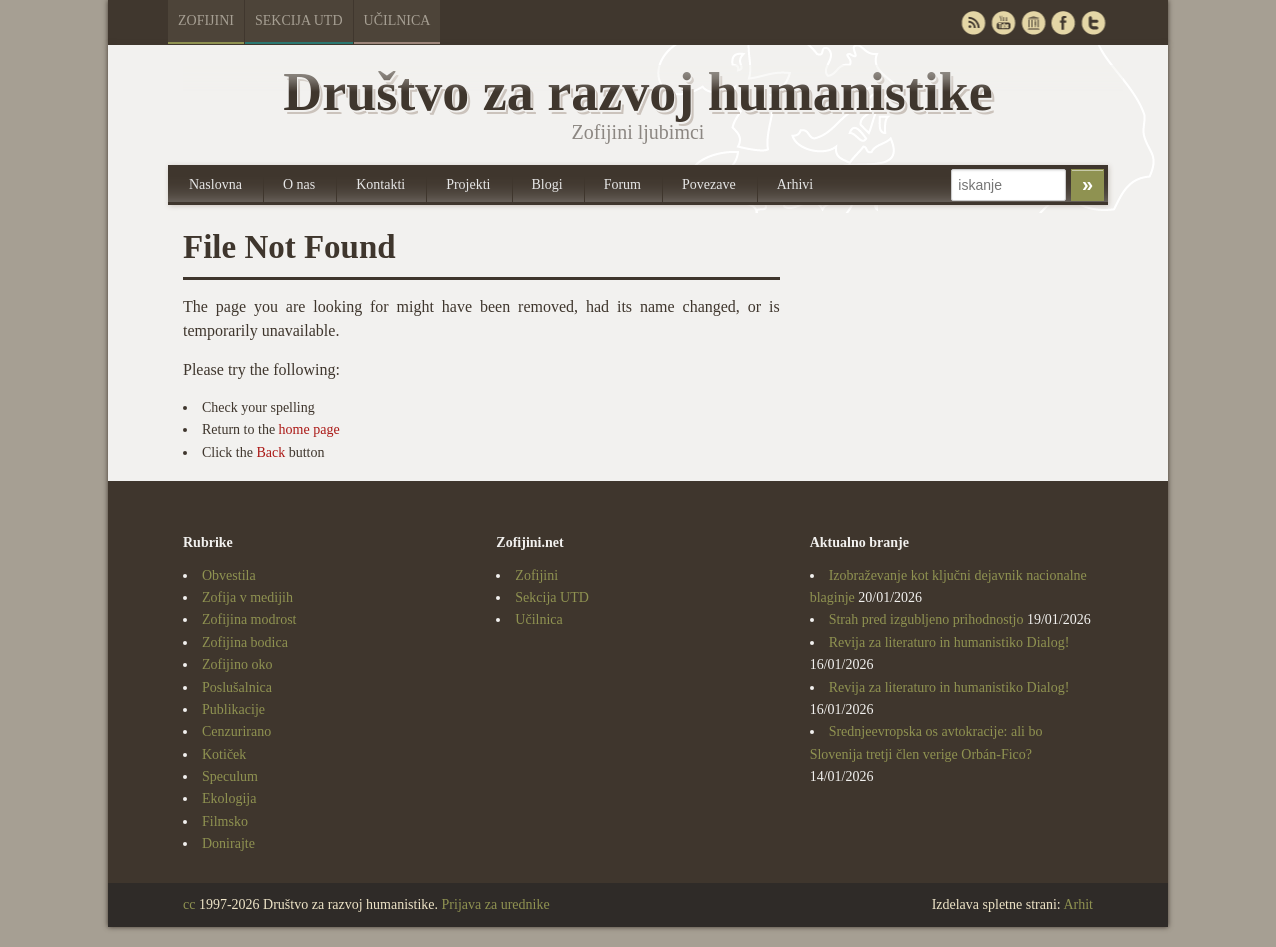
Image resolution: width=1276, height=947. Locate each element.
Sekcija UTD (299, 20)
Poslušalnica (237, 687)
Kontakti (380, 184)
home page (309, 429)
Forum (622, 184)
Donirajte (228, 843)
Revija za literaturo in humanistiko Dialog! (949, 642)
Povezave (709, 184)
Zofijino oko (237, 664)
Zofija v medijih (247, 597)
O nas (299, 184)
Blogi (547, 184)
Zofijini (206, 20)
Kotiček (224, 754)
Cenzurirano (236, 731)
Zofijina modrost (249, 619)
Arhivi (795, 184)
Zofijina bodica (245, 642)
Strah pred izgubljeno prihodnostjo (926, 619)
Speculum (230, 776)
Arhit (1078, 904)
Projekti (468, 184)
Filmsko (225, 821)
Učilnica (397, 20)
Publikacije (233, 709)
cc (189, 904)
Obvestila (229, 575)
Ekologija (229, 798)
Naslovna (215, 184)
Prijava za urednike (496, 904)
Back (270, 452)
